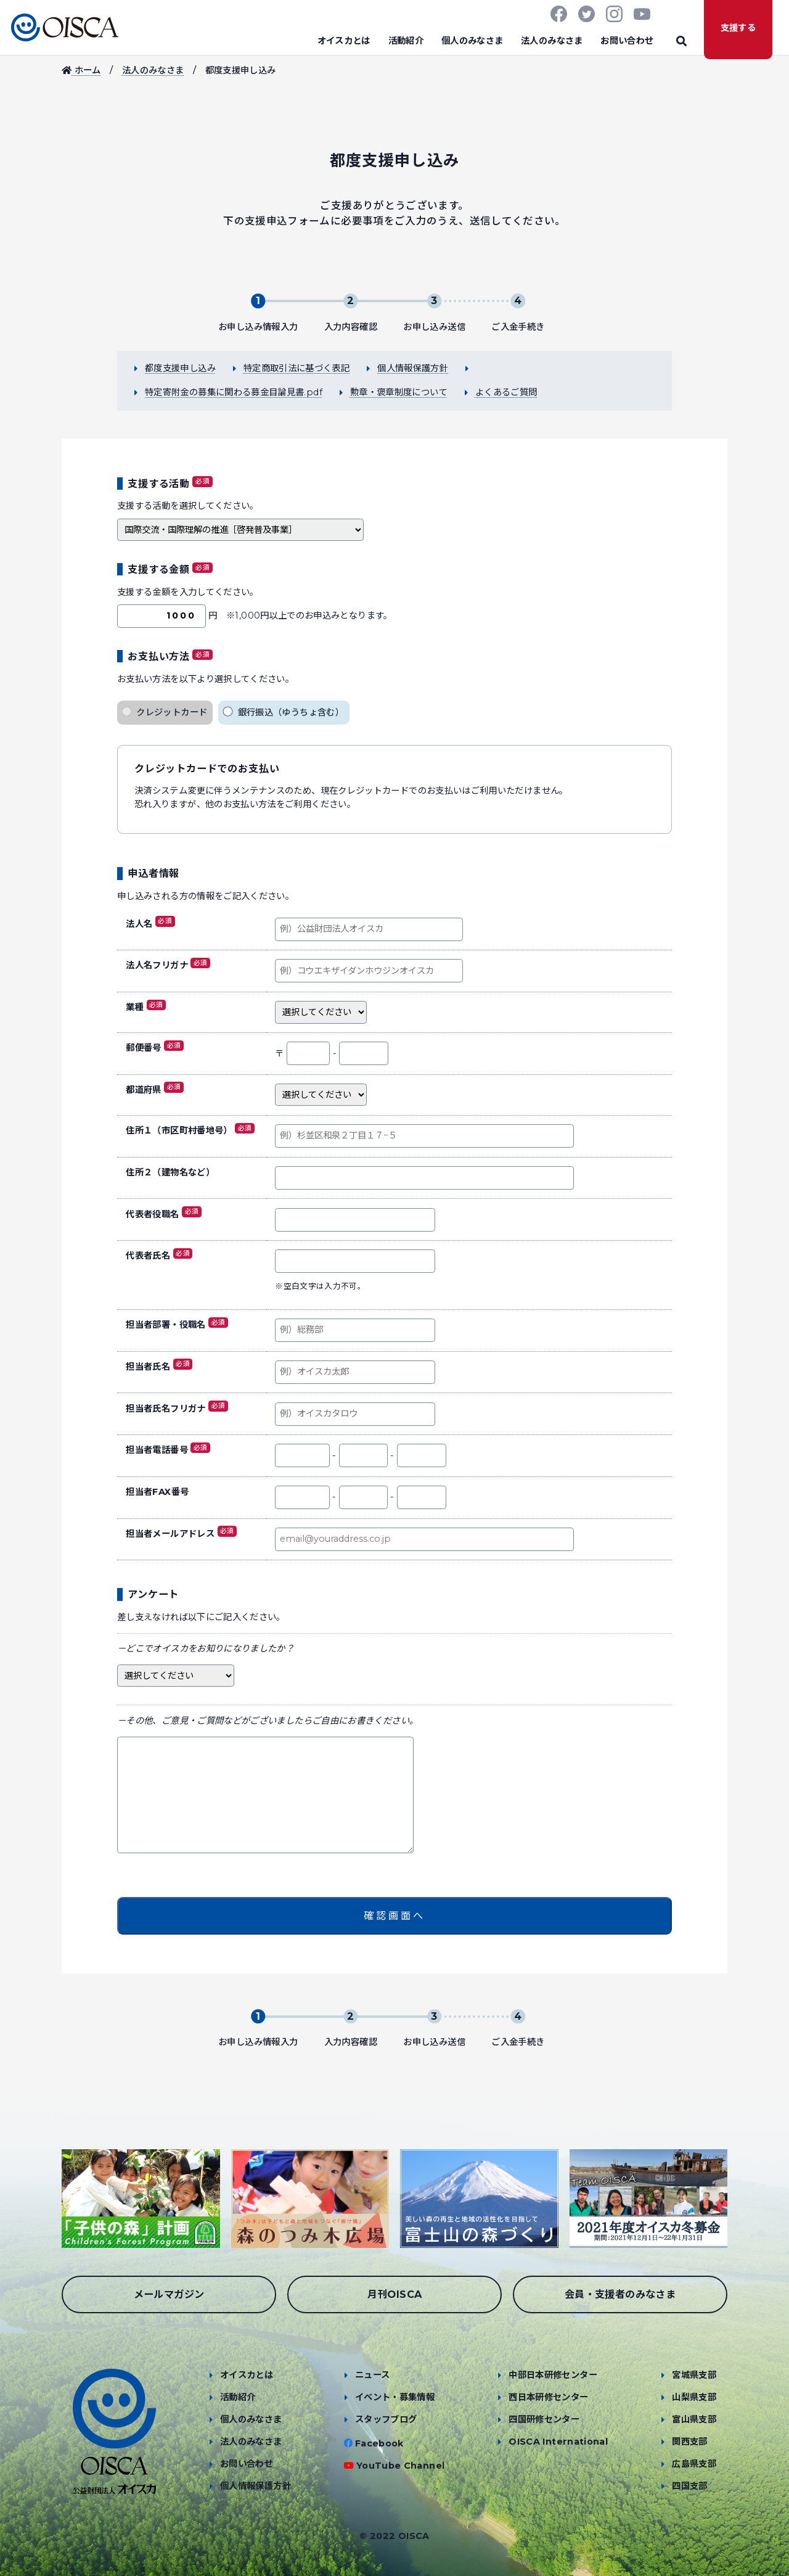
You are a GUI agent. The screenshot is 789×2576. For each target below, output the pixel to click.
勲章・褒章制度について (399, 392)
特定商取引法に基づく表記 (296, 368)
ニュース (372, 2375)
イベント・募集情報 (395, 2397)
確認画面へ (394, 1915)
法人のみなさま (552, 40)
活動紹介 (405, 40)
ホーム (81, 70)
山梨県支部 (694, 2397)
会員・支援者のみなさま (620, 2294)
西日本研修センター (548, 2397)
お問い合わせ (626, 40)
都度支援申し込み (180, 368)
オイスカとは (343, 40)
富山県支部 (694, 2419)
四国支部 (689, 2486)
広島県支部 (694, 2463)
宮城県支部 (694, 2375)
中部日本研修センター (553, 2375)
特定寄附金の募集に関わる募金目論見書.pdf (233, 392)
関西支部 (689, 2441)
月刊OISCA (394, 2294)
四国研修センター (544, 2419)
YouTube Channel (400, 2465)
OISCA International (558, 2441)
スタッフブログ (386, 2419)
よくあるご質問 (506, 392)
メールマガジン (169, 2294)
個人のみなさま (472, 40)
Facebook (379, 2443)
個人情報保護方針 (412, 368)
